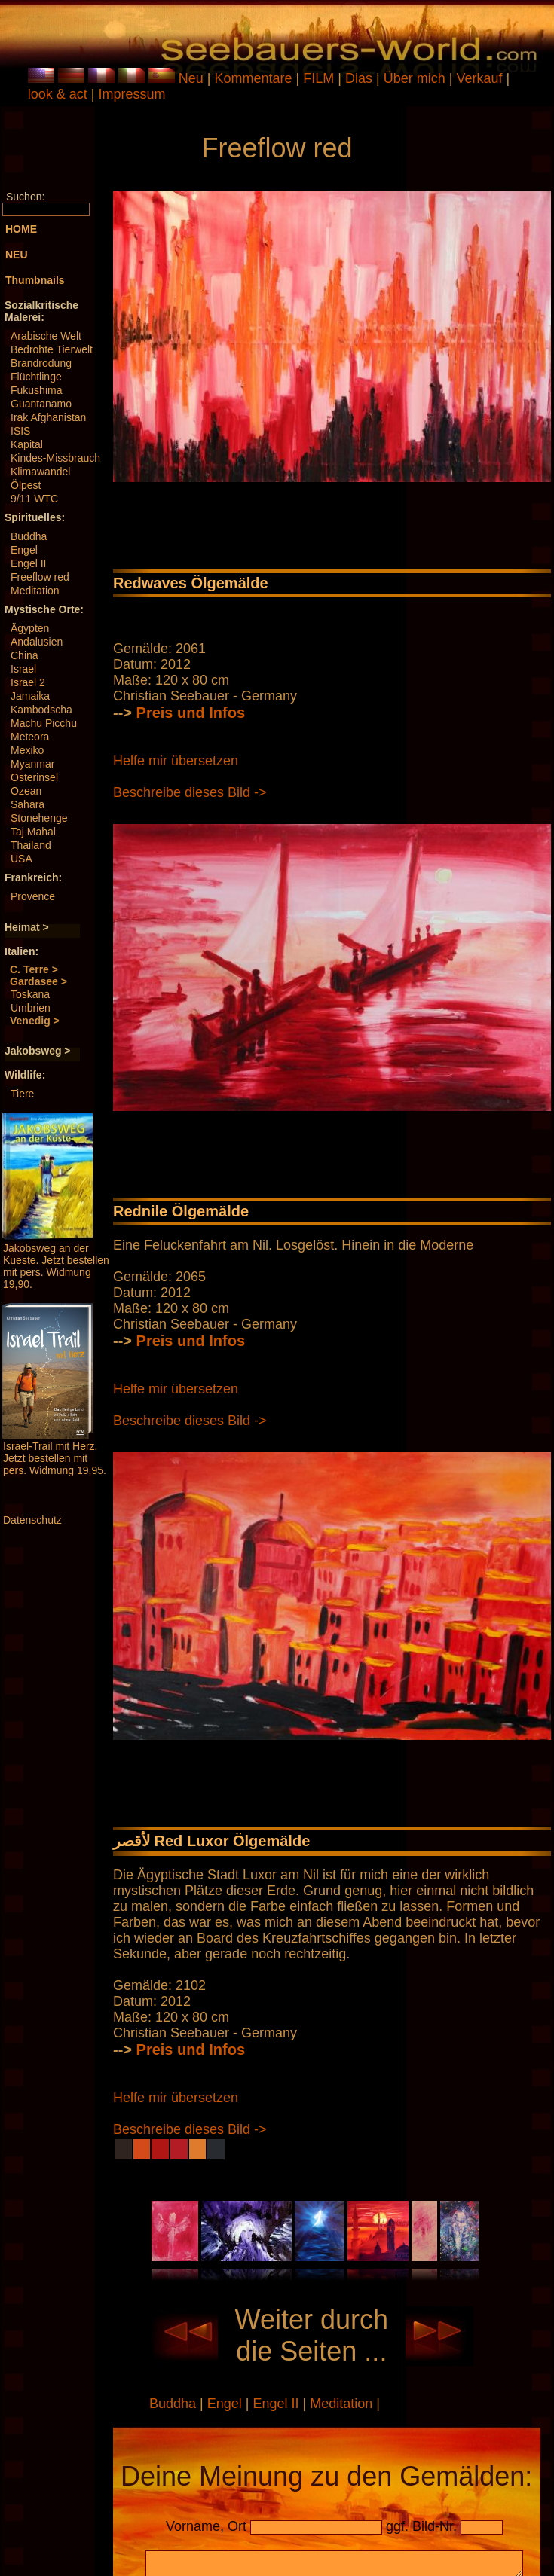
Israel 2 (28, 682)
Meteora (30, 737)
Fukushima (36, 390)
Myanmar (32, 764)
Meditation (35, 590)
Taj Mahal (33, 832)
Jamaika (30, 696)
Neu (191, 78)
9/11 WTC (34, 499)
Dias (360, 78)
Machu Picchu (44, 723)
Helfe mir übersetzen (175, 760)
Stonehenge (39, 818)
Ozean (26, 791)
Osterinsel (34, 777)
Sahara (27, 804)
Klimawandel (40, 471)
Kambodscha (41, 710)
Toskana (30, 994)
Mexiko (27, 750)
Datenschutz (32, 1520)
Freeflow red (40, 577)
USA (21, 859)
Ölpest (26, 485)
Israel (23, 669)
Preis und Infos (190, 712)
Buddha (29, 536)
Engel (24, 550)
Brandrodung (41, 363)
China (24, 655)
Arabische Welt (46, 336)
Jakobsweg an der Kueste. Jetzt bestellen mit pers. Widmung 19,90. (56, 1266)
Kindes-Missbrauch (55, 458)
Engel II (28, 563)
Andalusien (37, 642)
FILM (320, 78)
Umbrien (31, 1008)
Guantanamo (41, 404)
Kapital (27, 444)
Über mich (416, 78)
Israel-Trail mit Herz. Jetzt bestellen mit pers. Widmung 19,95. (54, 1458)
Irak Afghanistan (48, 417)
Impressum (131, 94)
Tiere (22, 1094)
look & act (59, 94)
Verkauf (481, 78)
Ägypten (30, 628)
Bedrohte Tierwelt (52, 349)
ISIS (20, 431)
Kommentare (255, 78)
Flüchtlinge (36, 377)
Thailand (31, 845)
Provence (33, 896)
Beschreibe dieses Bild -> (190, 792)
